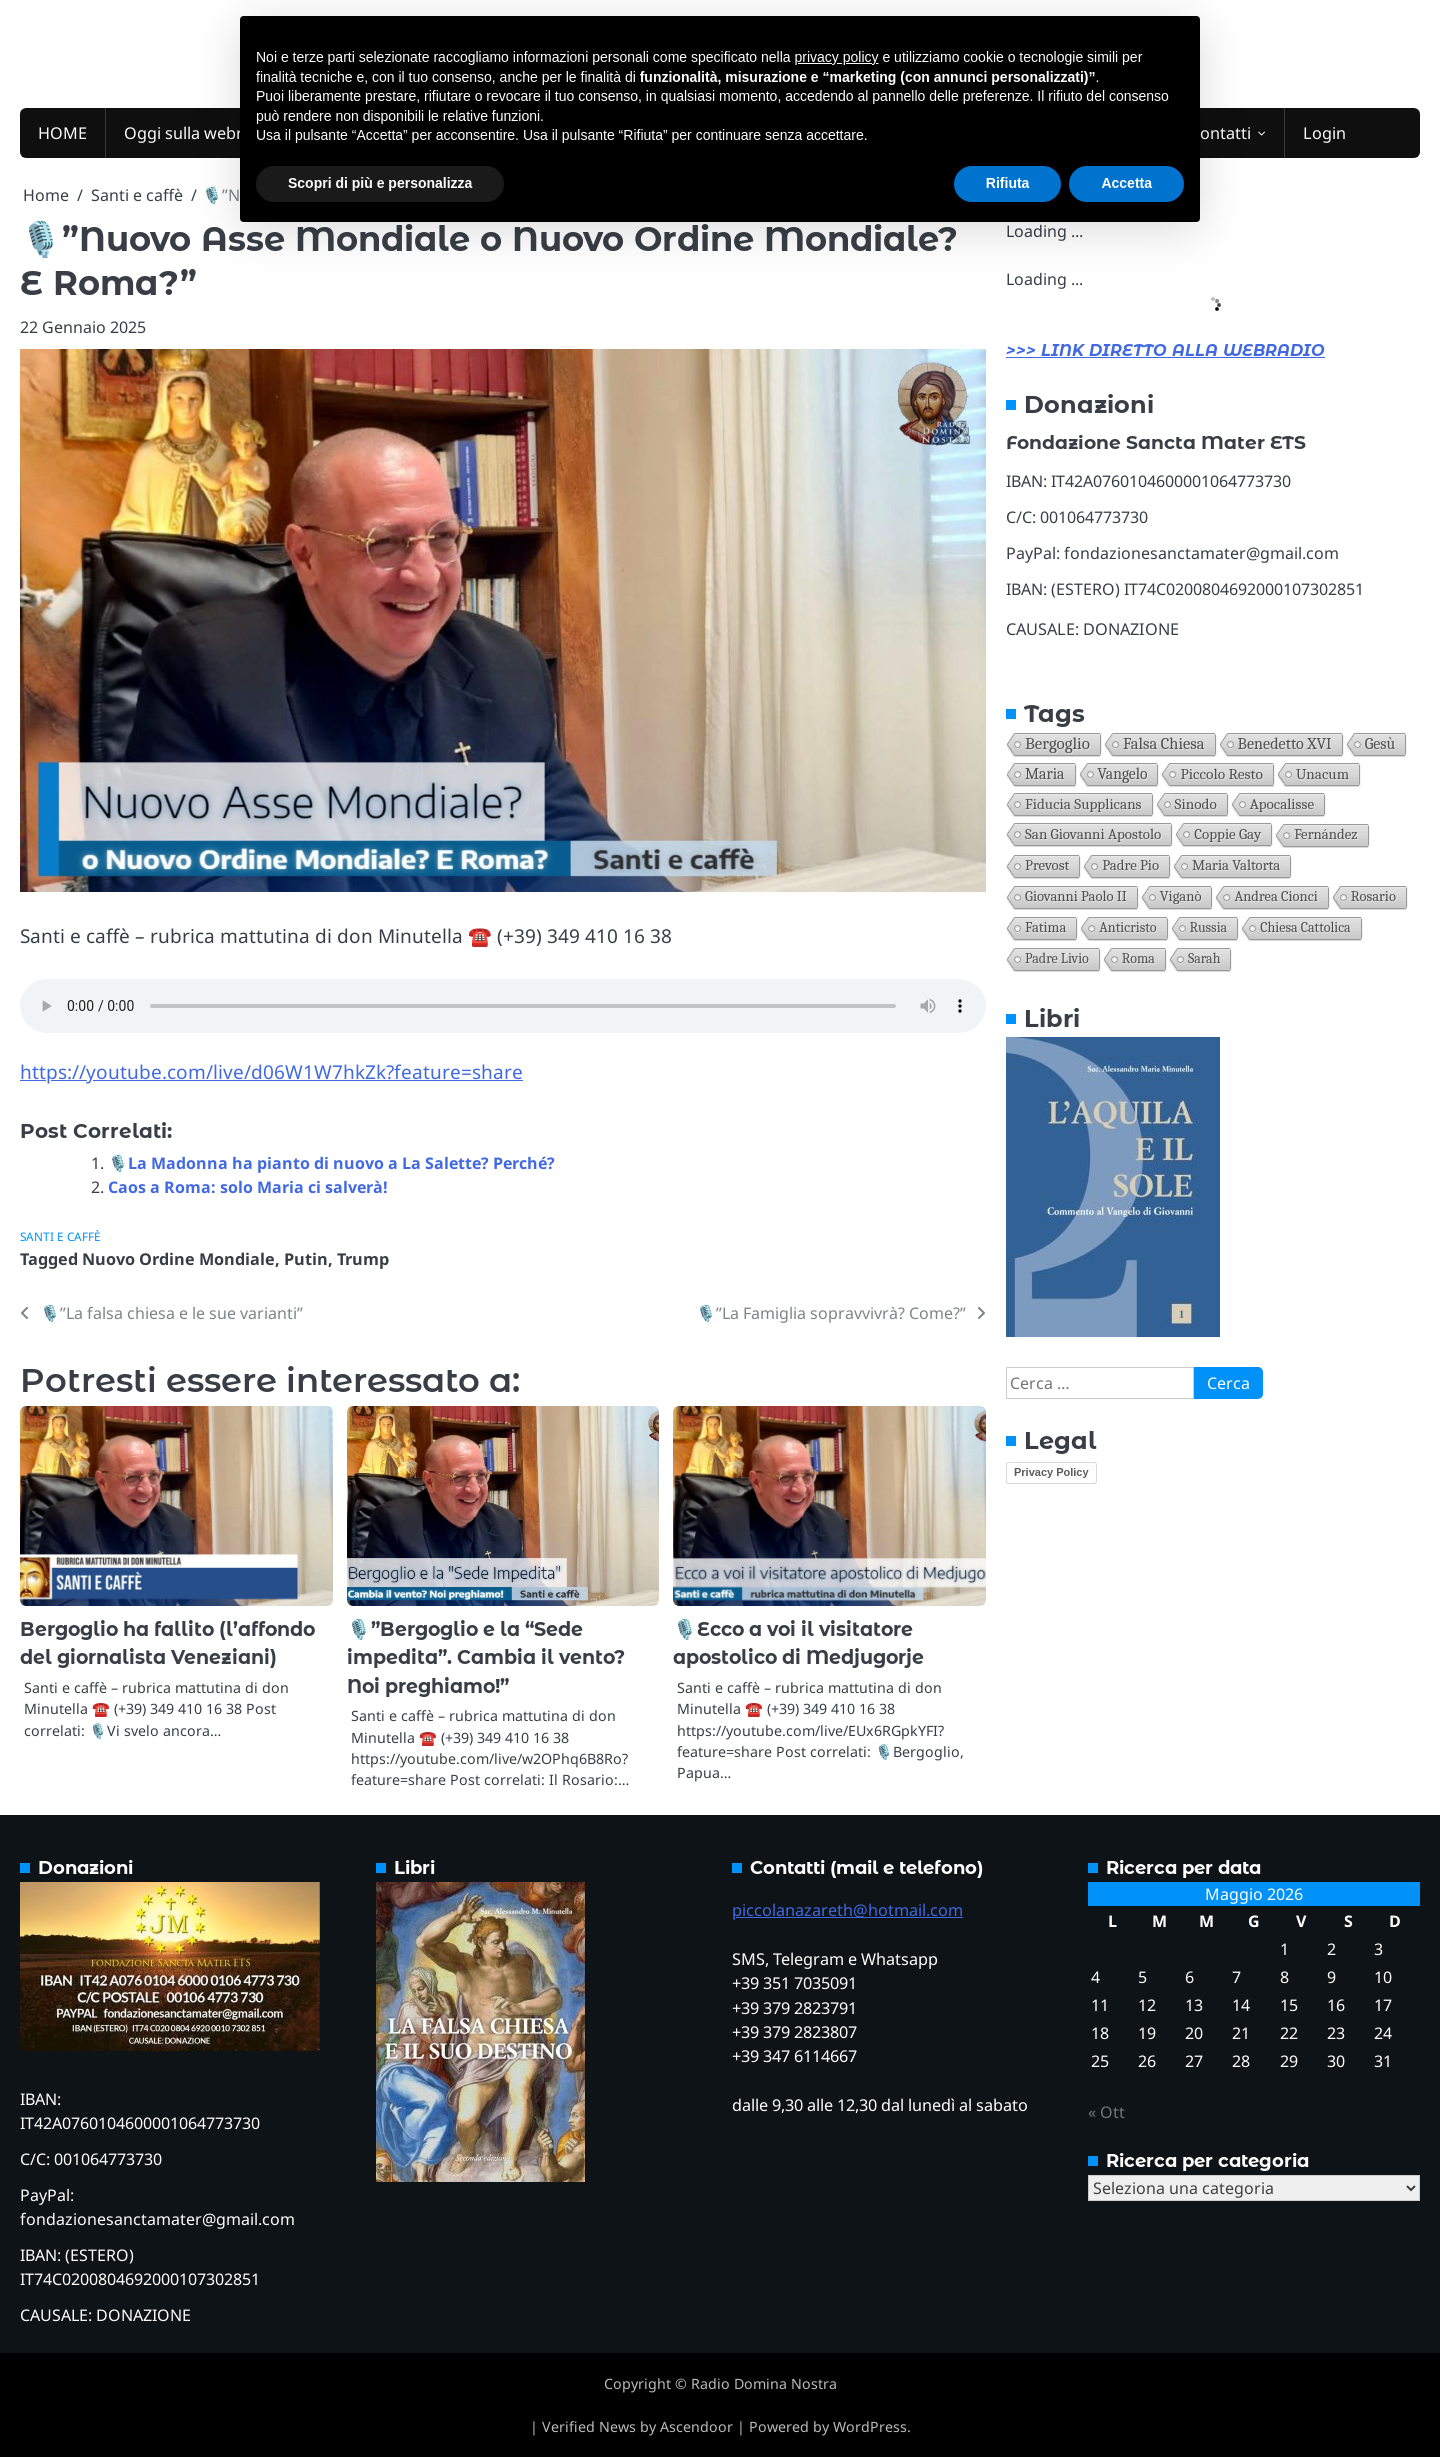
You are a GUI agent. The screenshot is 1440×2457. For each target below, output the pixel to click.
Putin (306, 1259)
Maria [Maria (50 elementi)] (1045, 774)
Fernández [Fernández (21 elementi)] (1325, 834)
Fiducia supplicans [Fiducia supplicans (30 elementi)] (1083, 804)
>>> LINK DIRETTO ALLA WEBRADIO (1165, 350)
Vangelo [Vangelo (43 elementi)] (1123, 774)
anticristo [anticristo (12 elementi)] (1127, 927)
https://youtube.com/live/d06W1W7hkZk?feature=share (271, 1072)
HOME (62, 133)
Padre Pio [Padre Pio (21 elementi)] (1130, 865)
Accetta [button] (1126, 183)
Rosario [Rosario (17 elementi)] (1373, 896)
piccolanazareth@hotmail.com (847, 1910)
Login (1324, 133)
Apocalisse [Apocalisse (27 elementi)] (1282, 804)
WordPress (870, 2426)
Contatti (1220, 133)
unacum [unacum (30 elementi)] (1322, 774)
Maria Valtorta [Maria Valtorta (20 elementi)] (1236, 865)
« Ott (1106, 2112)
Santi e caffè (60, 1236)
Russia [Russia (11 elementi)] (1209, 927)
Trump (363, 1259)
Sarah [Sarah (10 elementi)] (1204, 958)
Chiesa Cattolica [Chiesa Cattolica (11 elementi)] (1305, 927)
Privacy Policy (1051, 1472)
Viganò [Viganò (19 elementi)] (1181, 896)
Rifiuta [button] (1008, 183)
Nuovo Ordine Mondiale (178, 1259)
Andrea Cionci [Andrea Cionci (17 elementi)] (1275, 896)
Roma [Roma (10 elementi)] (1138, 958)
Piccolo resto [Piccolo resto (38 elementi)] (1221, 774)
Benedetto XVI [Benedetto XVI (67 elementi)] (1285, 743)
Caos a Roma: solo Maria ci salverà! (248, 1187)
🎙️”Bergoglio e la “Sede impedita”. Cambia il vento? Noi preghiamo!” (486, 1658)
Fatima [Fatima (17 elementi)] (1045, 927)
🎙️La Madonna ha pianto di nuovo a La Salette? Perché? (331, 1163)
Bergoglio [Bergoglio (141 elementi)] (1057, 743)
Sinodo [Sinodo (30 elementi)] (1196, 804)
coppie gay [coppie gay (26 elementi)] (1227, 834)
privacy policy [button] (837, 57)
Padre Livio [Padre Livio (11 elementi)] (1057, 958)
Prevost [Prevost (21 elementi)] (1047, 865)
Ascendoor (696, 2426)
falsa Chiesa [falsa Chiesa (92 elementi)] (1164, 743)
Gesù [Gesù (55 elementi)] (1380, 744)
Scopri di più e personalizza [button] (380, 183)
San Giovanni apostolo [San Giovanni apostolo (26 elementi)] (1093, 834)
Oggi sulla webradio (200, 133)
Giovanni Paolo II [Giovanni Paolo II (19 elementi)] (1076, 896)
